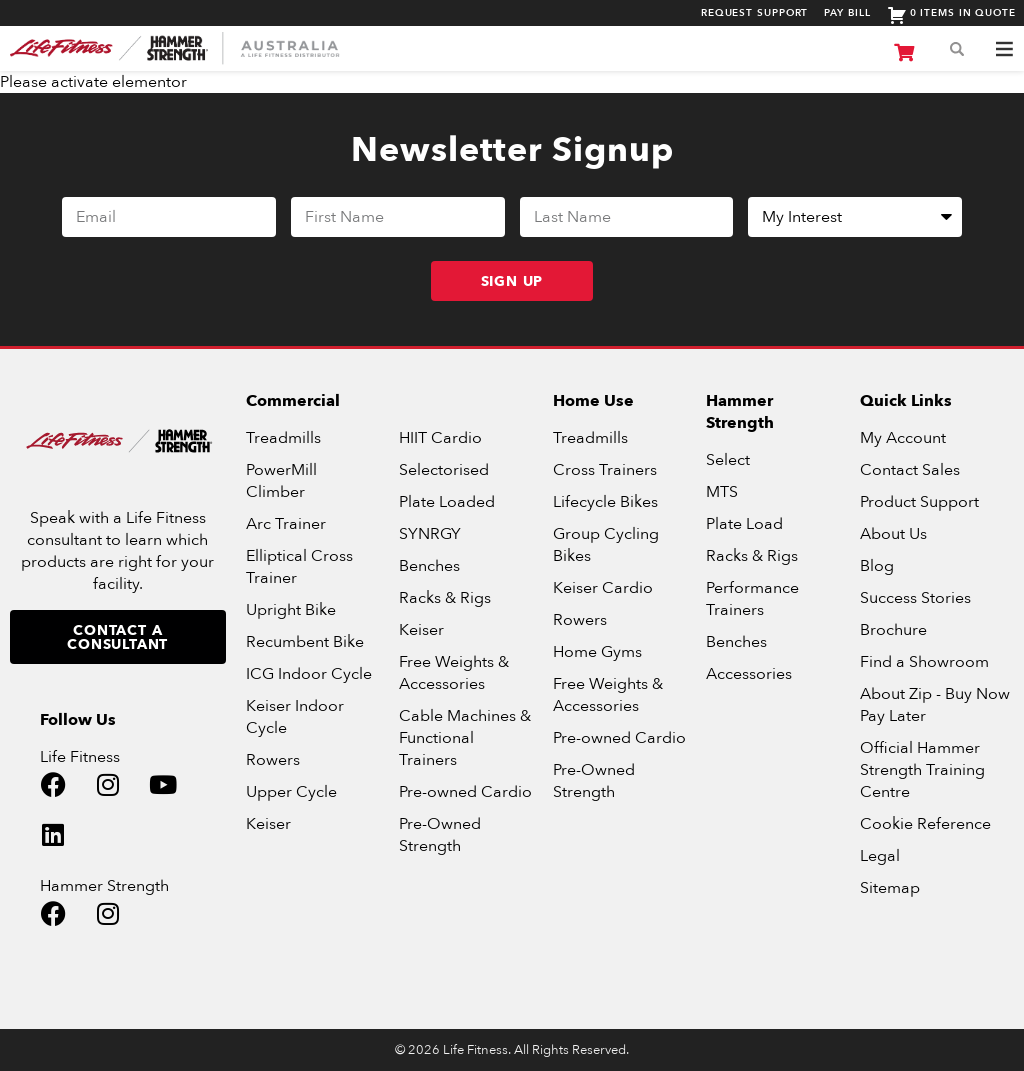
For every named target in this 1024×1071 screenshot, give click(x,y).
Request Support (755, 14)
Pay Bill (847, 14)
